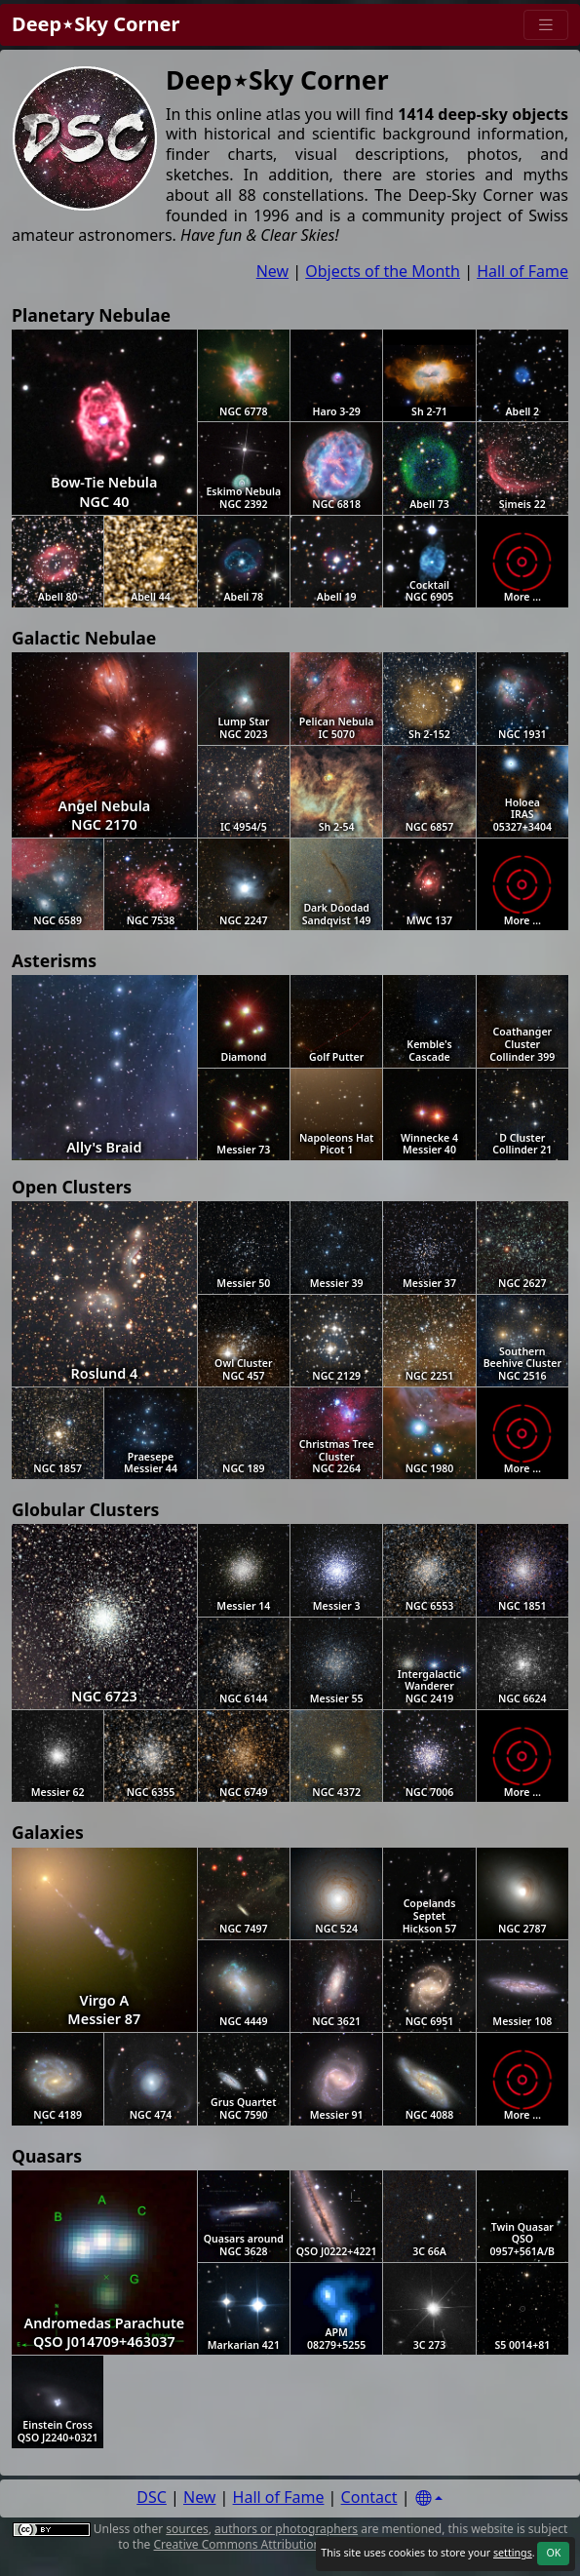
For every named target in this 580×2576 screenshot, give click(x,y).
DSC (151, 2497)
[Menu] (545, 25)
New (272, 271)
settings (512, 2552)
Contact (369, 2497)
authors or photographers (286, 2528)
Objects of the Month (382, 271)
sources (187, 2528)
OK (553, 2552)
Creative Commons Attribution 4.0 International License (306, 2544)
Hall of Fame (522, 271)
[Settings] (429, 2498)
